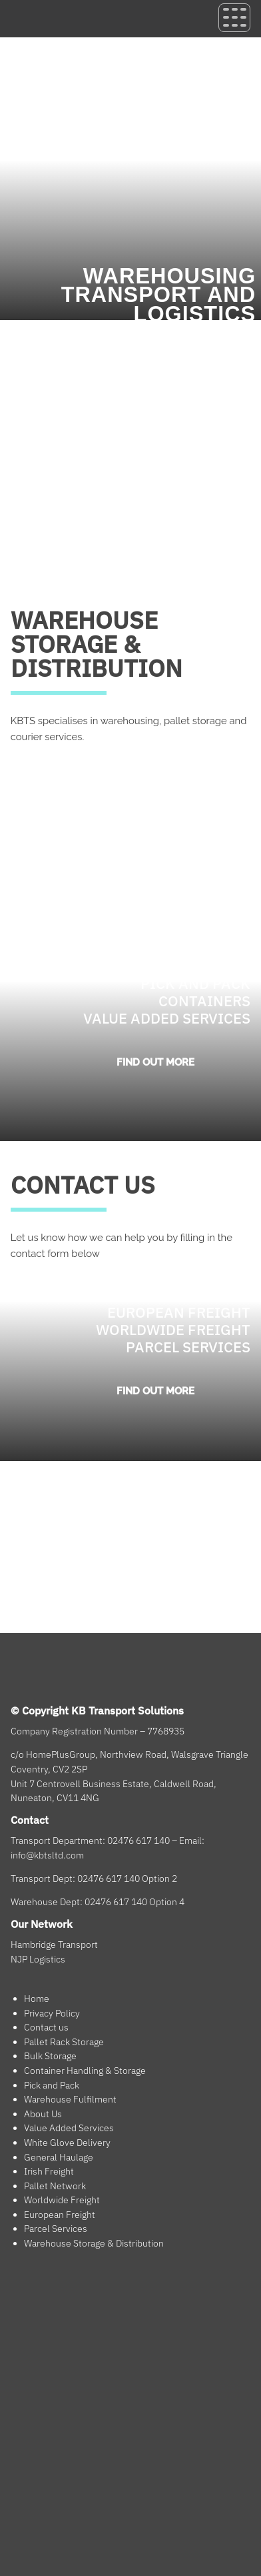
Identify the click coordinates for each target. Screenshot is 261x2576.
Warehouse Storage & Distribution (94, 2243)
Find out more (155, 1062)
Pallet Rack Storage (64, 2042)
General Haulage (58, 2157)
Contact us (46, 2027)
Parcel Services (55, 2229)
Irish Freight (49, 2171)
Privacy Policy (52, 2013)
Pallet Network (55, 2186)
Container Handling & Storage (85, 2071)
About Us (43, 2114)
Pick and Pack (51, 2085)
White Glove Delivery (67, 2143)
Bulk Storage (50, 2056)
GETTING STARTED (63, 761)
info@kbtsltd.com (47, 1855)
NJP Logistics (38, 1959)
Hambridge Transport (54, 1945)
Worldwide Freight (62, 2200)
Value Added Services (69, 2128)
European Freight (59, 2215)
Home (36, 1999)
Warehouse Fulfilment (70, 2099)
